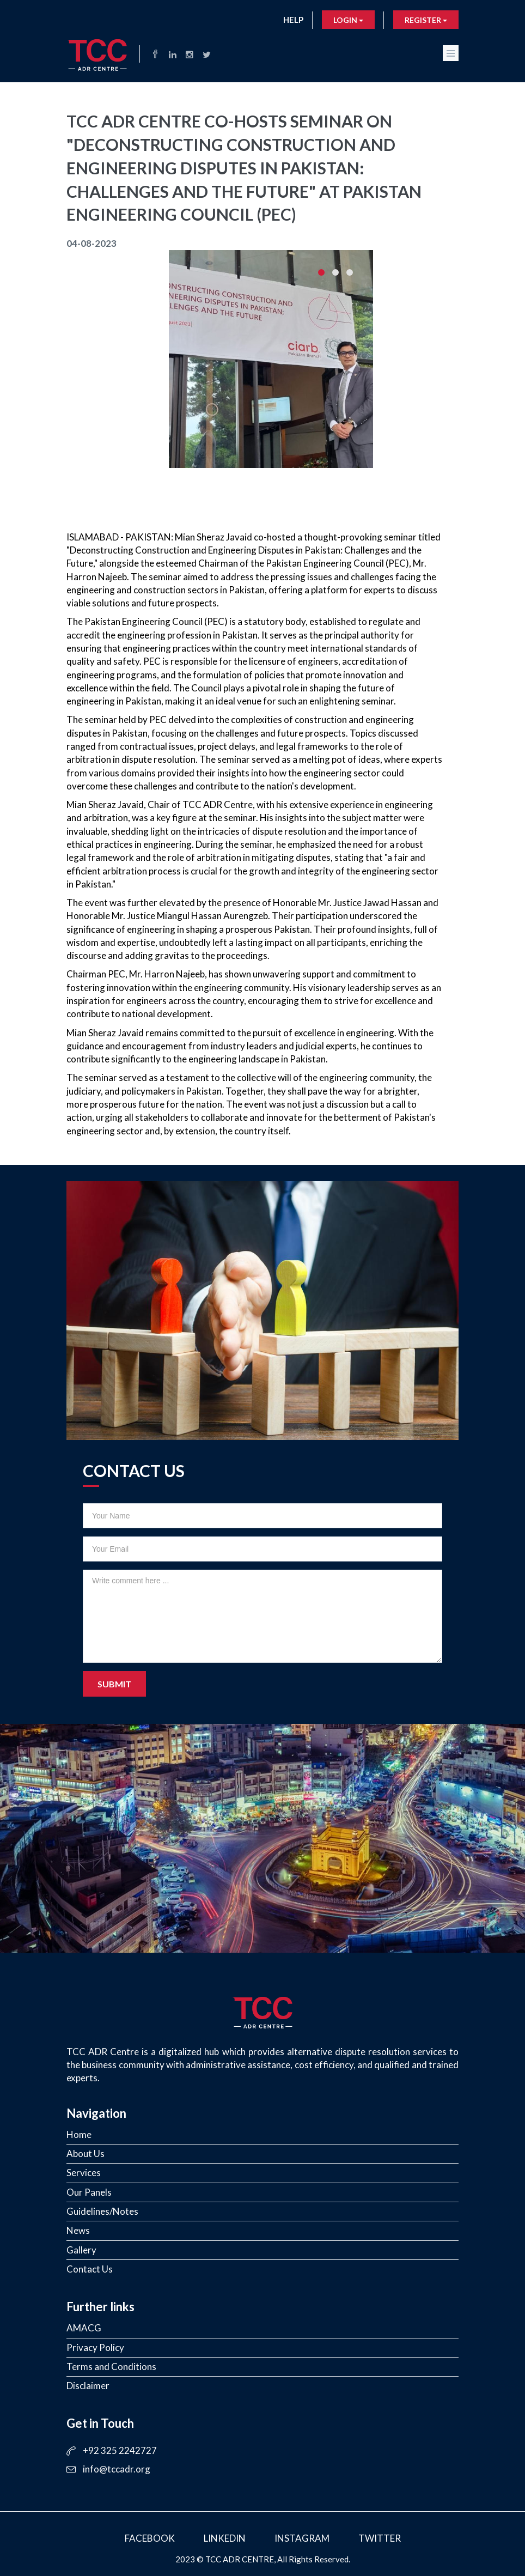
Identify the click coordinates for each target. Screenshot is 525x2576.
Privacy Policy (95, 2347)
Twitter (379, 2538)
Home (78, 2134)
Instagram (301, 2538)
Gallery (81, 2250)
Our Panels (89, 2192)
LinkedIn (225, 2538)
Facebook (150, 2538)
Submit (114, 1684)
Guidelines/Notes (102, 2211)
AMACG (83, 2328)
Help (293, 20)
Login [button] (348, 20)
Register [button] (426, 20)
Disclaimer (87, 2385)
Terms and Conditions (111, 2366)
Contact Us (89, 2269)
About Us (85, 2153)
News (78, 2230)
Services (83, 2172)
